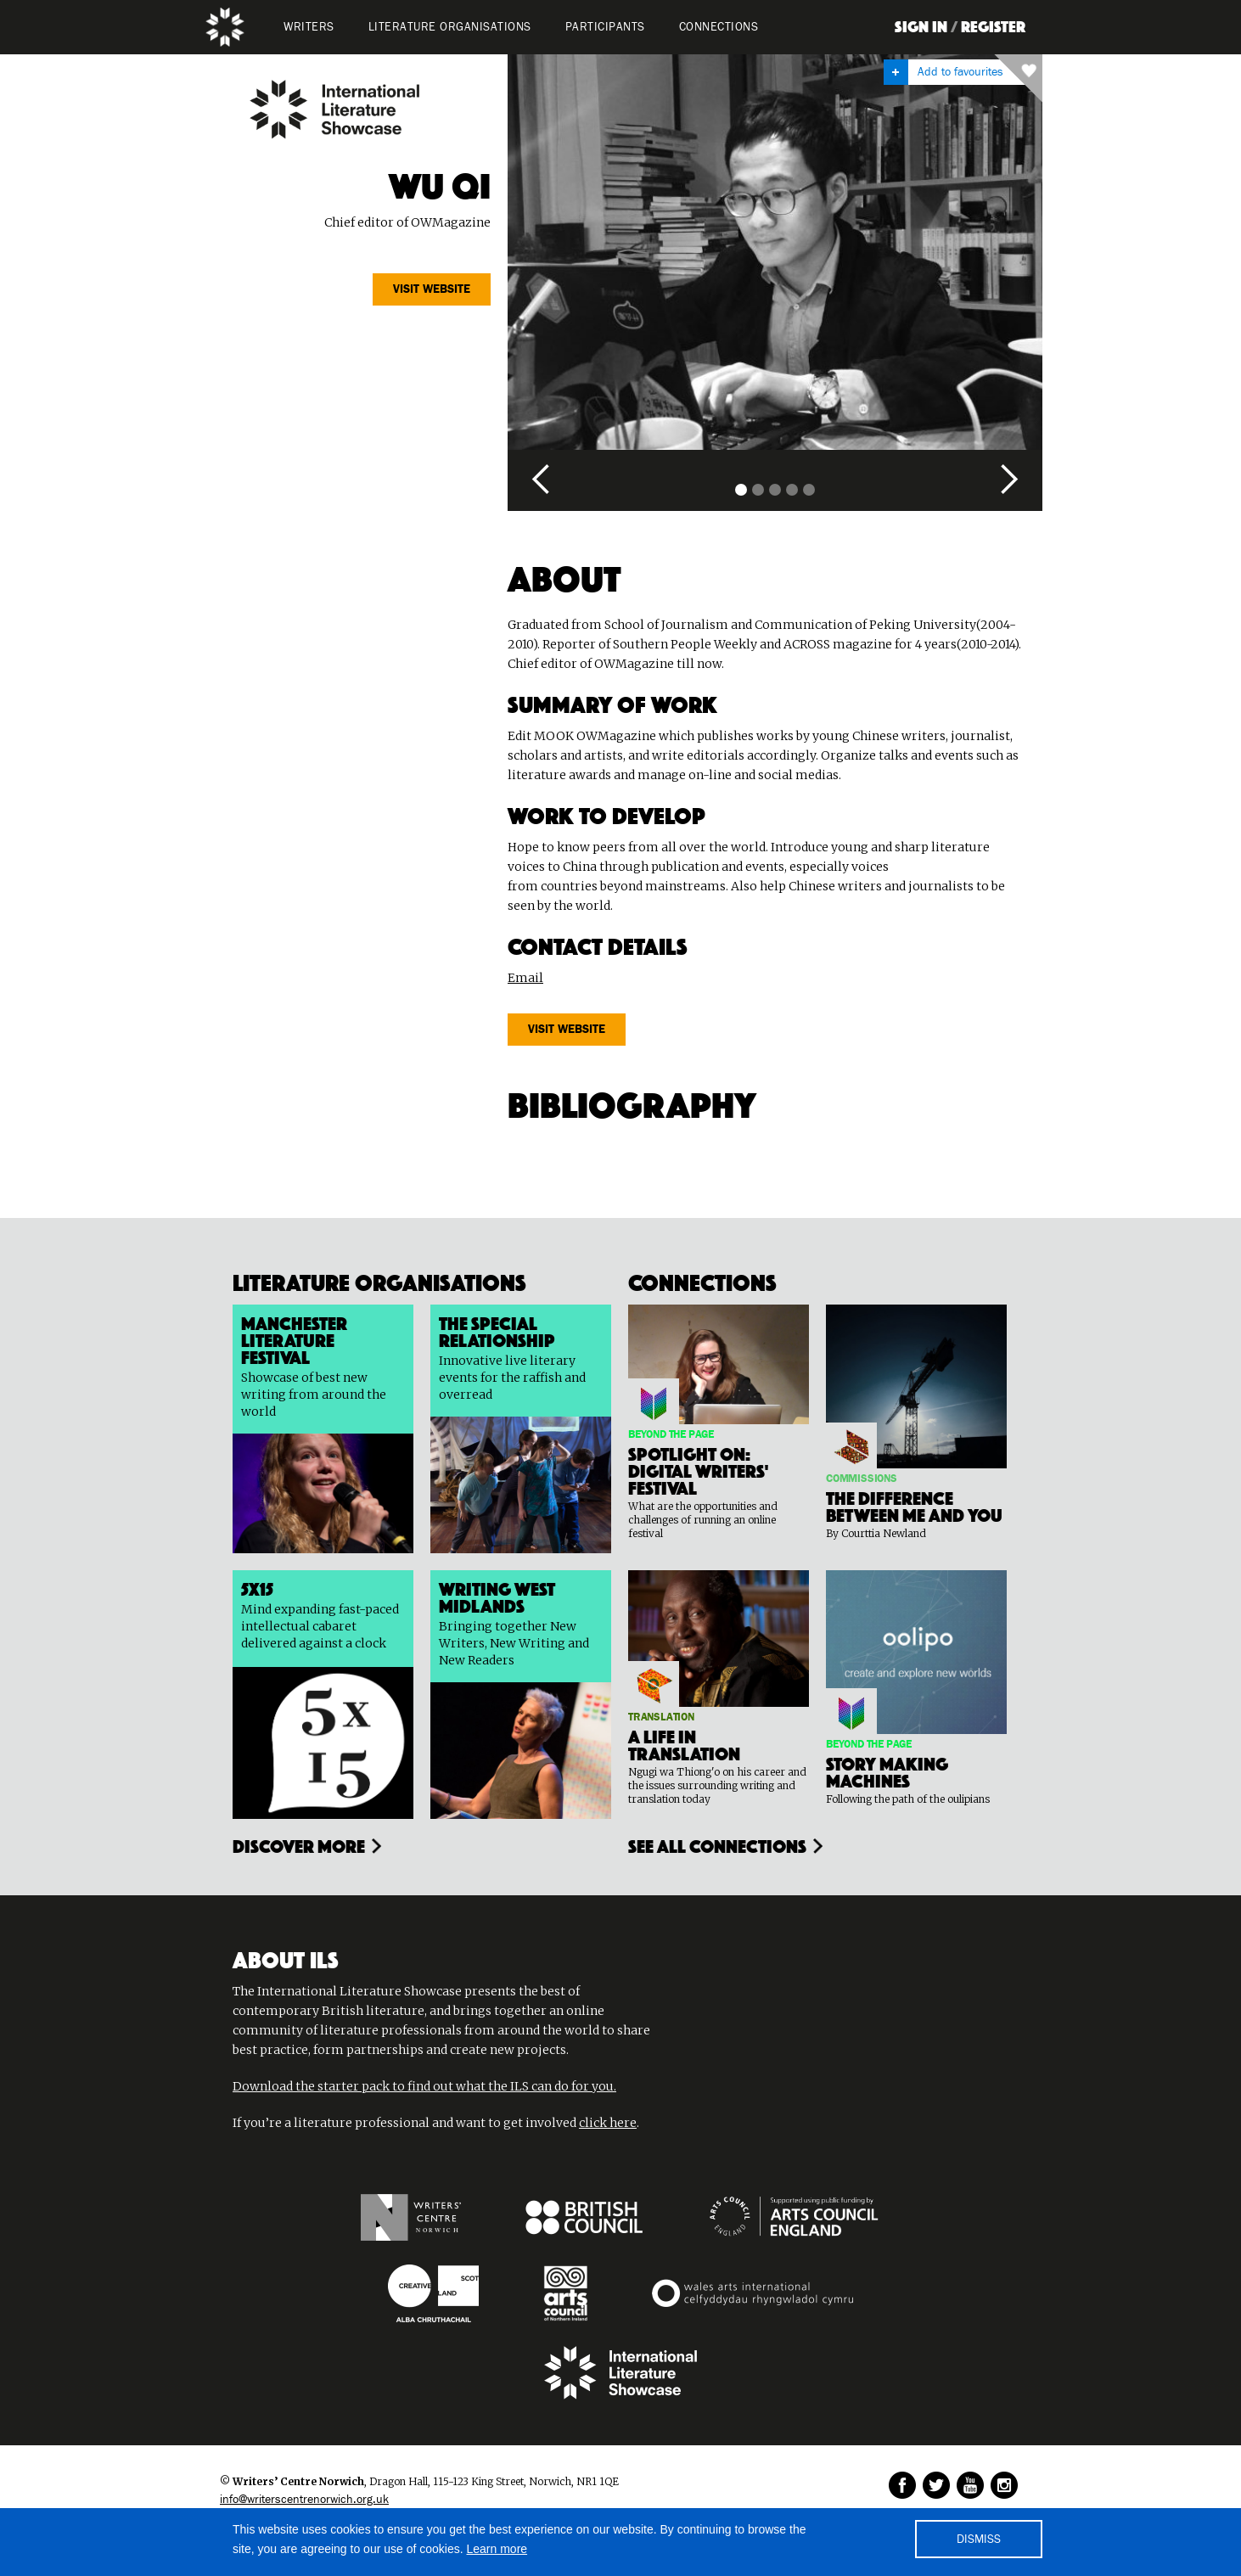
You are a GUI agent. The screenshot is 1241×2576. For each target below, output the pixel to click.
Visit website (431, 289)
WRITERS (309, 27)
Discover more (299, 1844)
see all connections (717, 1844)
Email (525, 977)
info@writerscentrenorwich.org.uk (304, 2500)
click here (608, 2122)
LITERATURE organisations (449, 27)
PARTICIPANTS (605, 27)
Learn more (497, 2549)
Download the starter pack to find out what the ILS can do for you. (424, 2086)
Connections (719, 27)
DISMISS (979, 2539)
